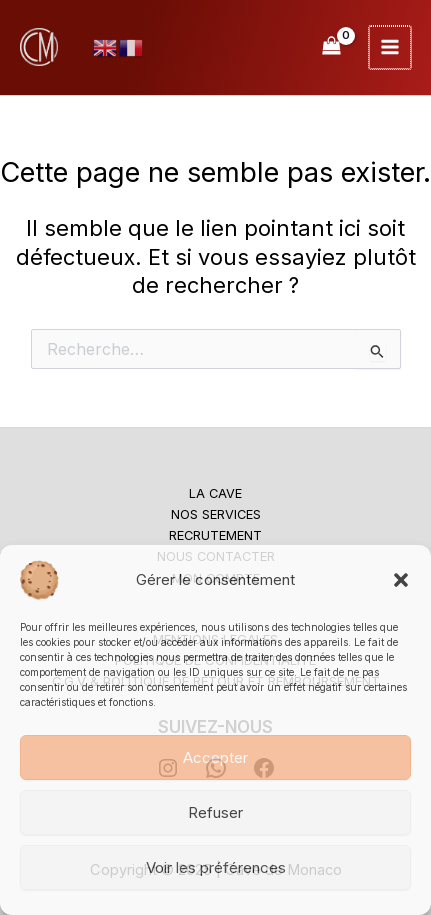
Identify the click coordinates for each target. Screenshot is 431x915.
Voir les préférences (216, 867)
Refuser (215, 812)
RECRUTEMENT (215, 535)
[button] (401, 580)
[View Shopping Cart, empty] (333, 47)
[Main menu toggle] (391, 47)
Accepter (215, 757)
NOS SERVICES (216, 514)
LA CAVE (215, 493)
